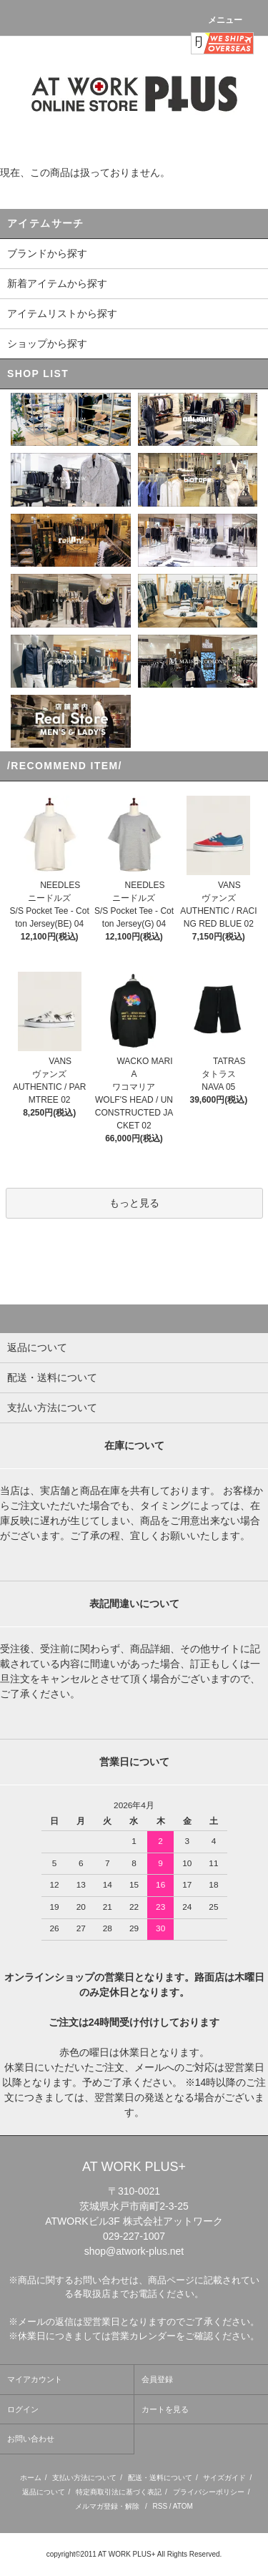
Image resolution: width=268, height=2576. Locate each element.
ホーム (30, 2478)
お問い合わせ (30, 2438)
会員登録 (157, 2379)
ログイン (23, 2409)
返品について (43, 2492)
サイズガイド (224, 2478)
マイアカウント (34, 2379)
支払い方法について (84, 2478)
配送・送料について (160, 2478)
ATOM (183, 2506)
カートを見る (165, 2409)
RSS (160, 2506)
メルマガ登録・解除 (107, 2506)
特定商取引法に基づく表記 (119, 2492)
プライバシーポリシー (208, 2492)
